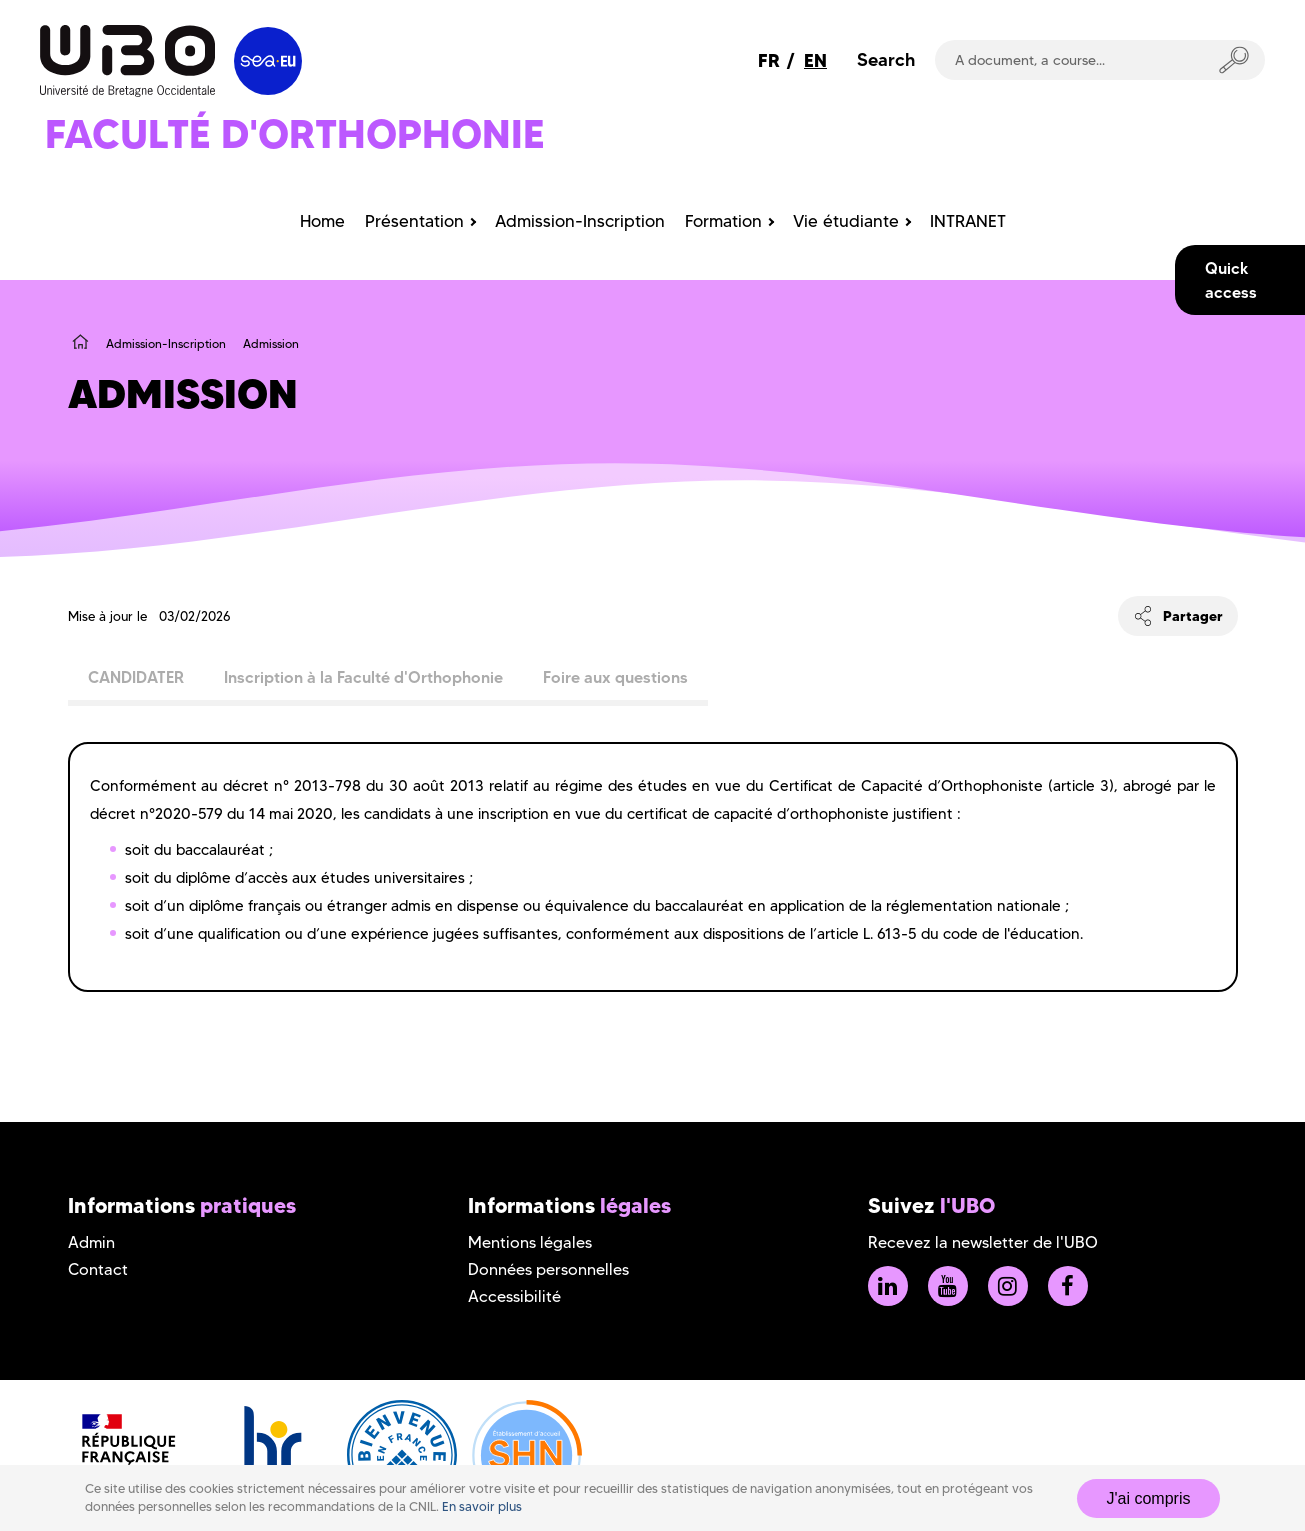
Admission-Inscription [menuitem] (580, 221)
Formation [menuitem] (723, 221)
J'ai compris (1149, 1498)
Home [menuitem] (322, 221)
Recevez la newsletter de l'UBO (983, 1242)
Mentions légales (530, 1242)
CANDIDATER (136, 677)
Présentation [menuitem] (414, 221)
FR (769, 60)
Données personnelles (548, 1269)
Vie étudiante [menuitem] (846, 221)
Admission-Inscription (166, 343)
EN (815, 60)
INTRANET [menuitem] (968, 221)
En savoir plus (482, 1506)
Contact (98, 1269)
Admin (91, 1242)
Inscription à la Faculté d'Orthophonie (363, 677)
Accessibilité (514, 1296)
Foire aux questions (615, 677)
